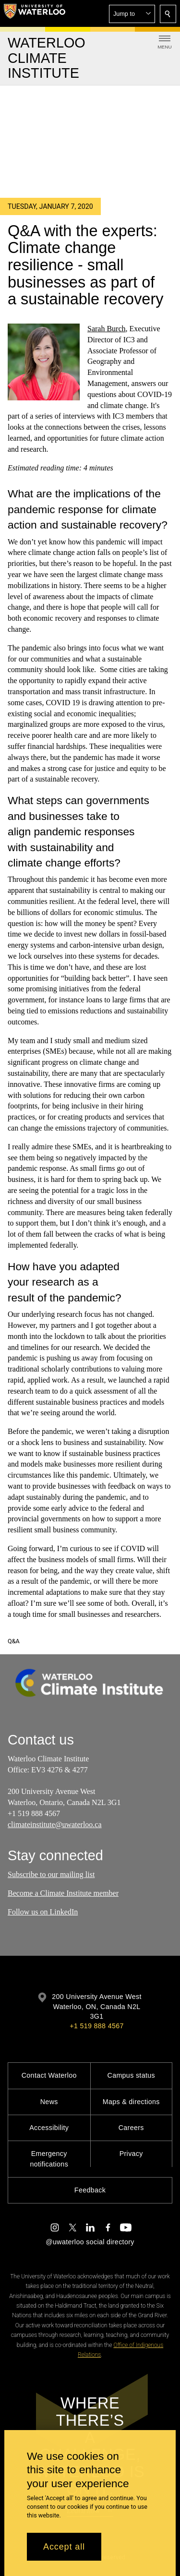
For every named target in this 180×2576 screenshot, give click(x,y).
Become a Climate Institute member (63, 1893)
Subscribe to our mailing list (51, 1874)
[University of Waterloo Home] (34, 13)
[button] (132, 14)
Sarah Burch (106, 329)
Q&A (14, 1641)
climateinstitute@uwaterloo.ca (55, 1824)
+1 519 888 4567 (96, 2026)
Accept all (64, 2547)
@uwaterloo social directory (90, 2242)
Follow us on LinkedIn (43, 1911)
